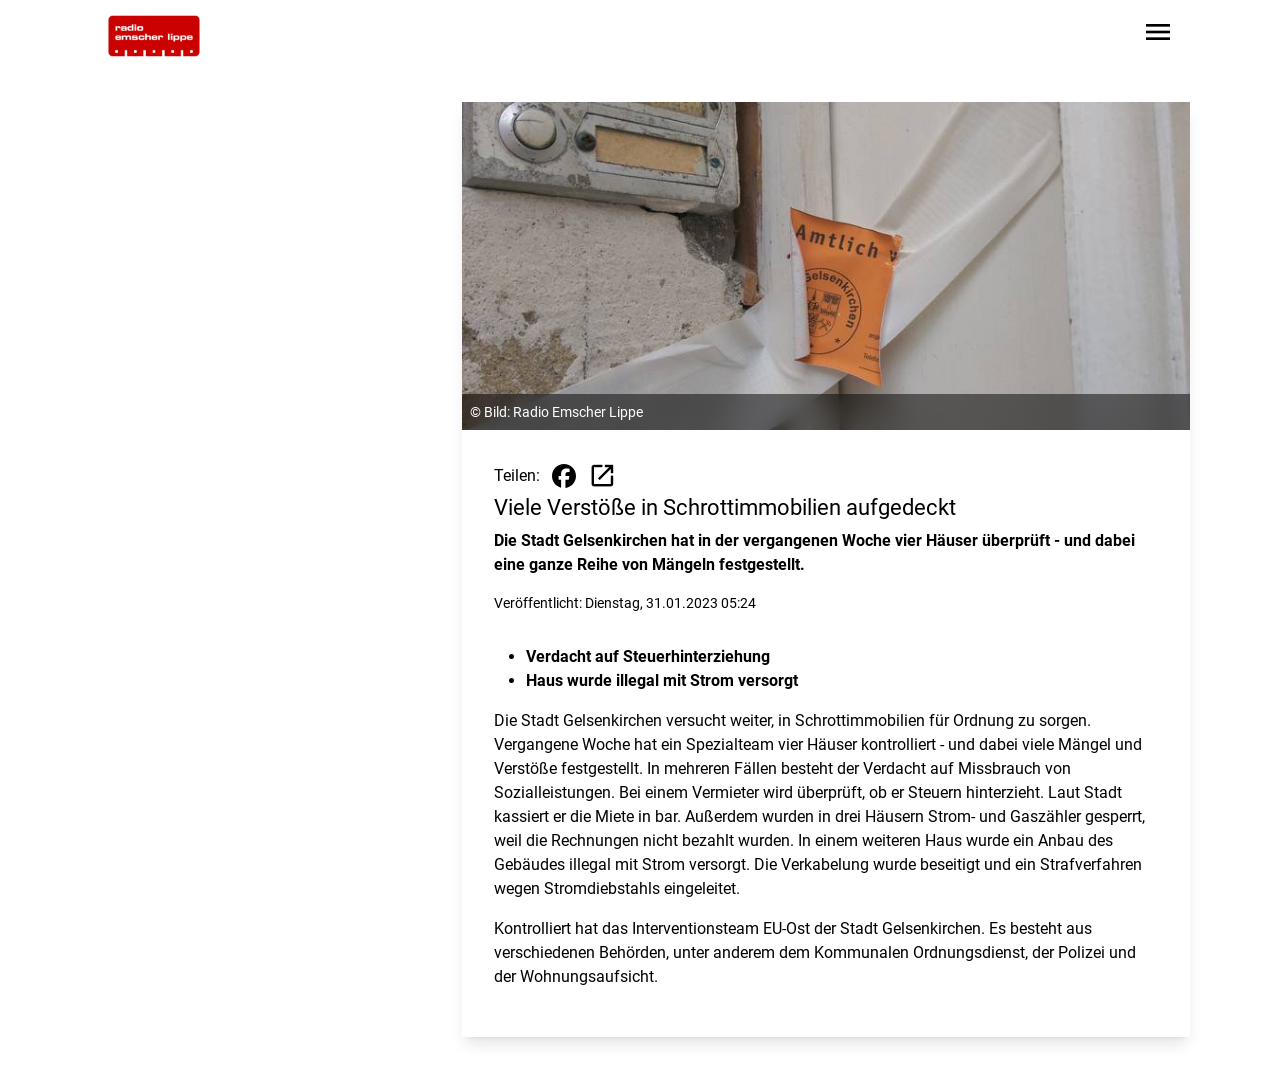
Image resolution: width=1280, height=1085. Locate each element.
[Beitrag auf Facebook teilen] (564, 476)
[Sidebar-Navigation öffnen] (1158, 35)
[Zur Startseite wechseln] (154, 36)
